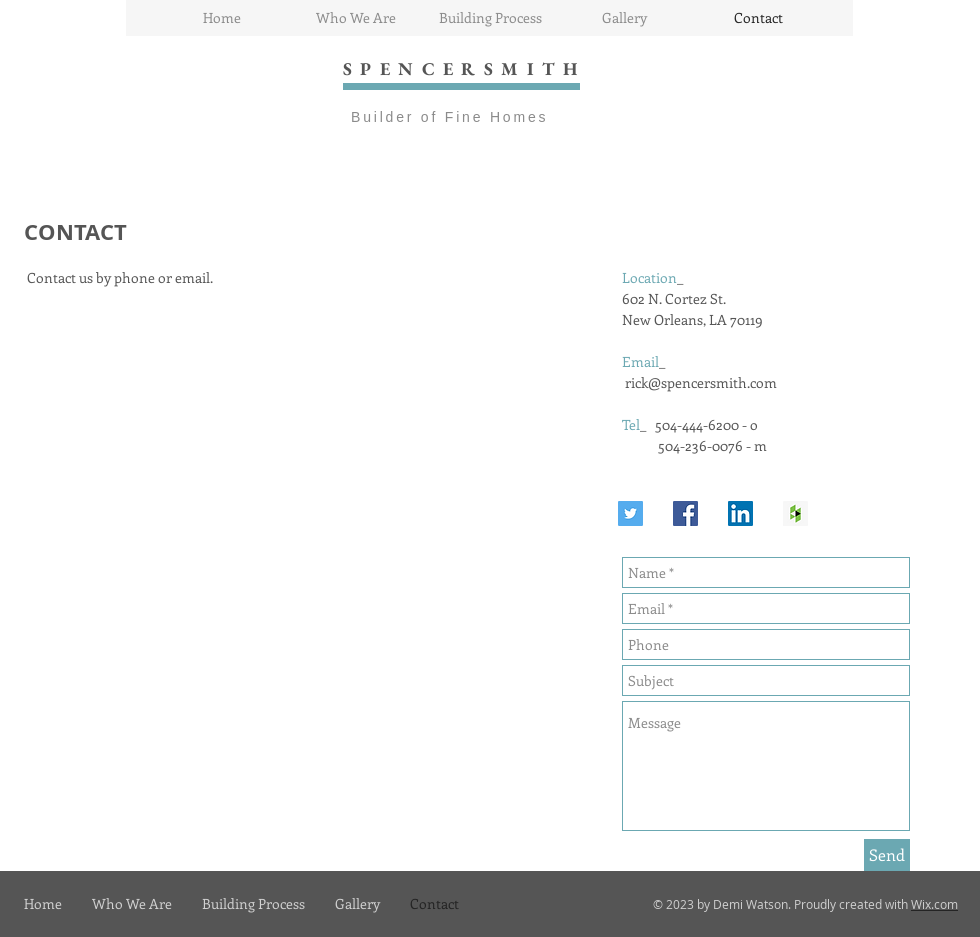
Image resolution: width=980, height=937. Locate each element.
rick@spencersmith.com (701, 382)
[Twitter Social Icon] (630, 513)
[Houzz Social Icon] (795, 513)
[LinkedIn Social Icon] (740, 513)
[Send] (887, 855)
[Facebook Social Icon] (685, 513)
